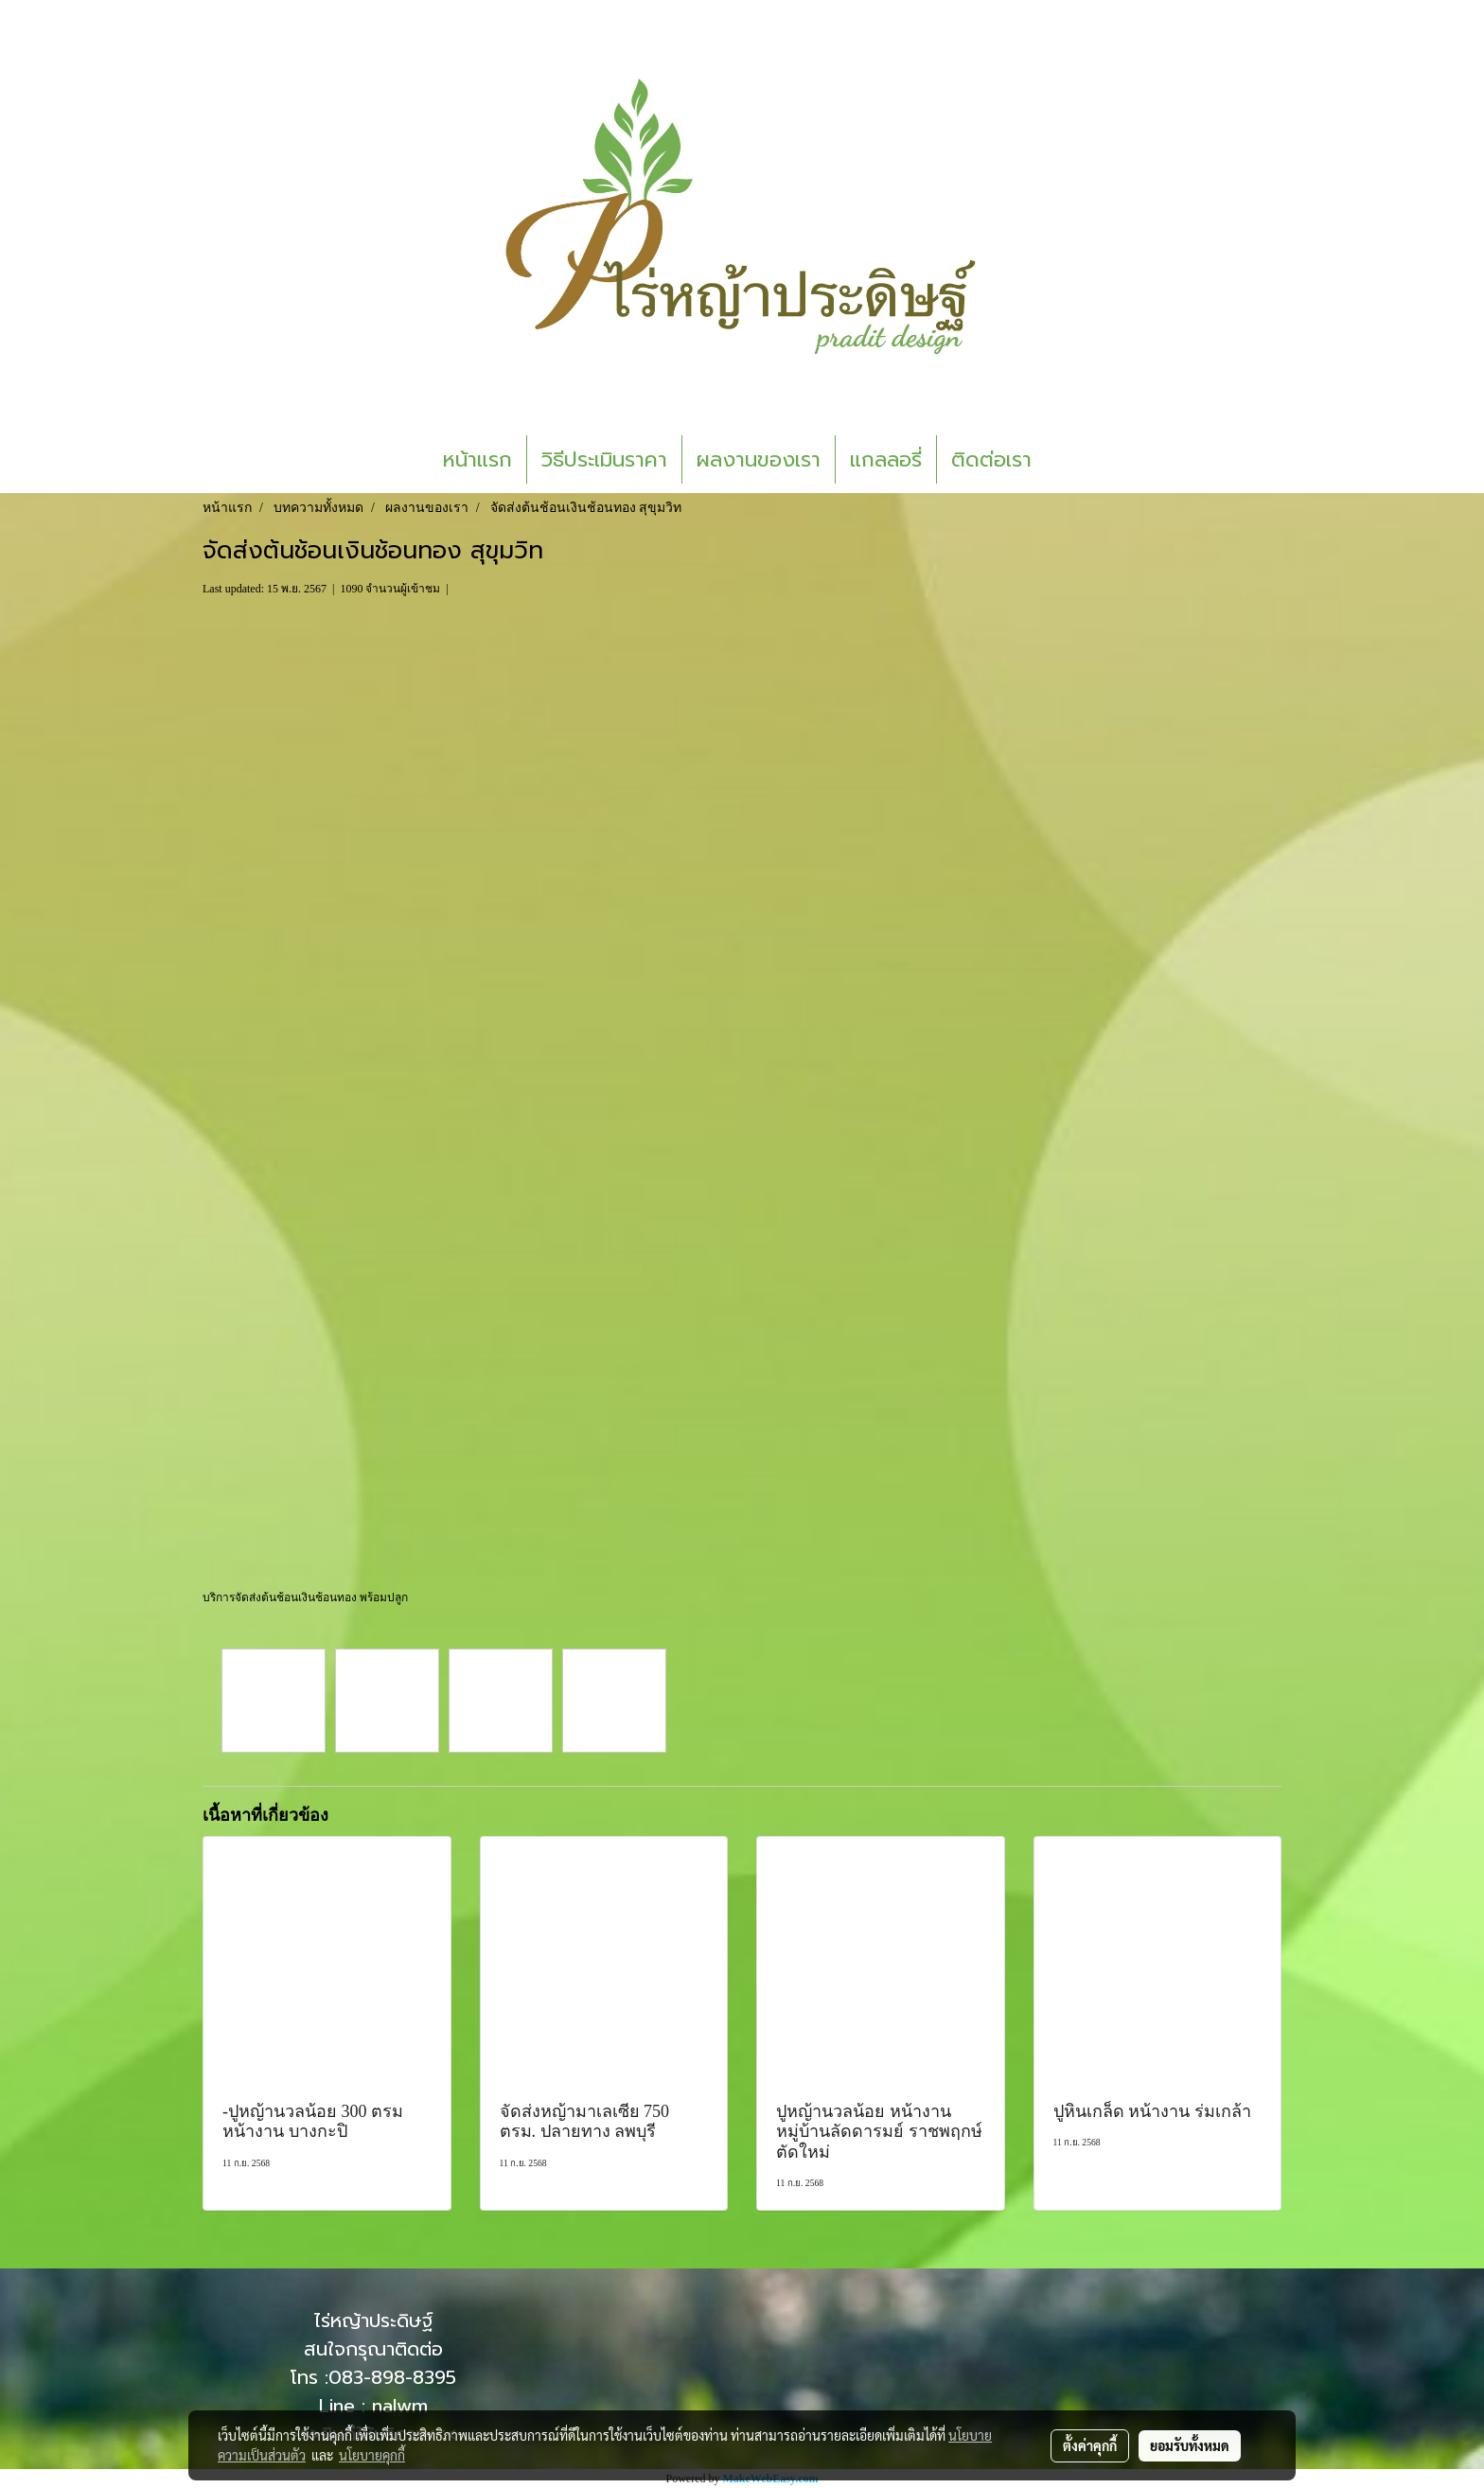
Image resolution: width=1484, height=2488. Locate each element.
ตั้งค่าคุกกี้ (1090, 2445)
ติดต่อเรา (991, 459)
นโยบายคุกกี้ (372, 2454)
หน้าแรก (477, 459)
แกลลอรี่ (886, 459)
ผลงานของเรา (759, 459)
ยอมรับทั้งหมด (1189, 2445)
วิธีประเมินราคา (604, 459)
